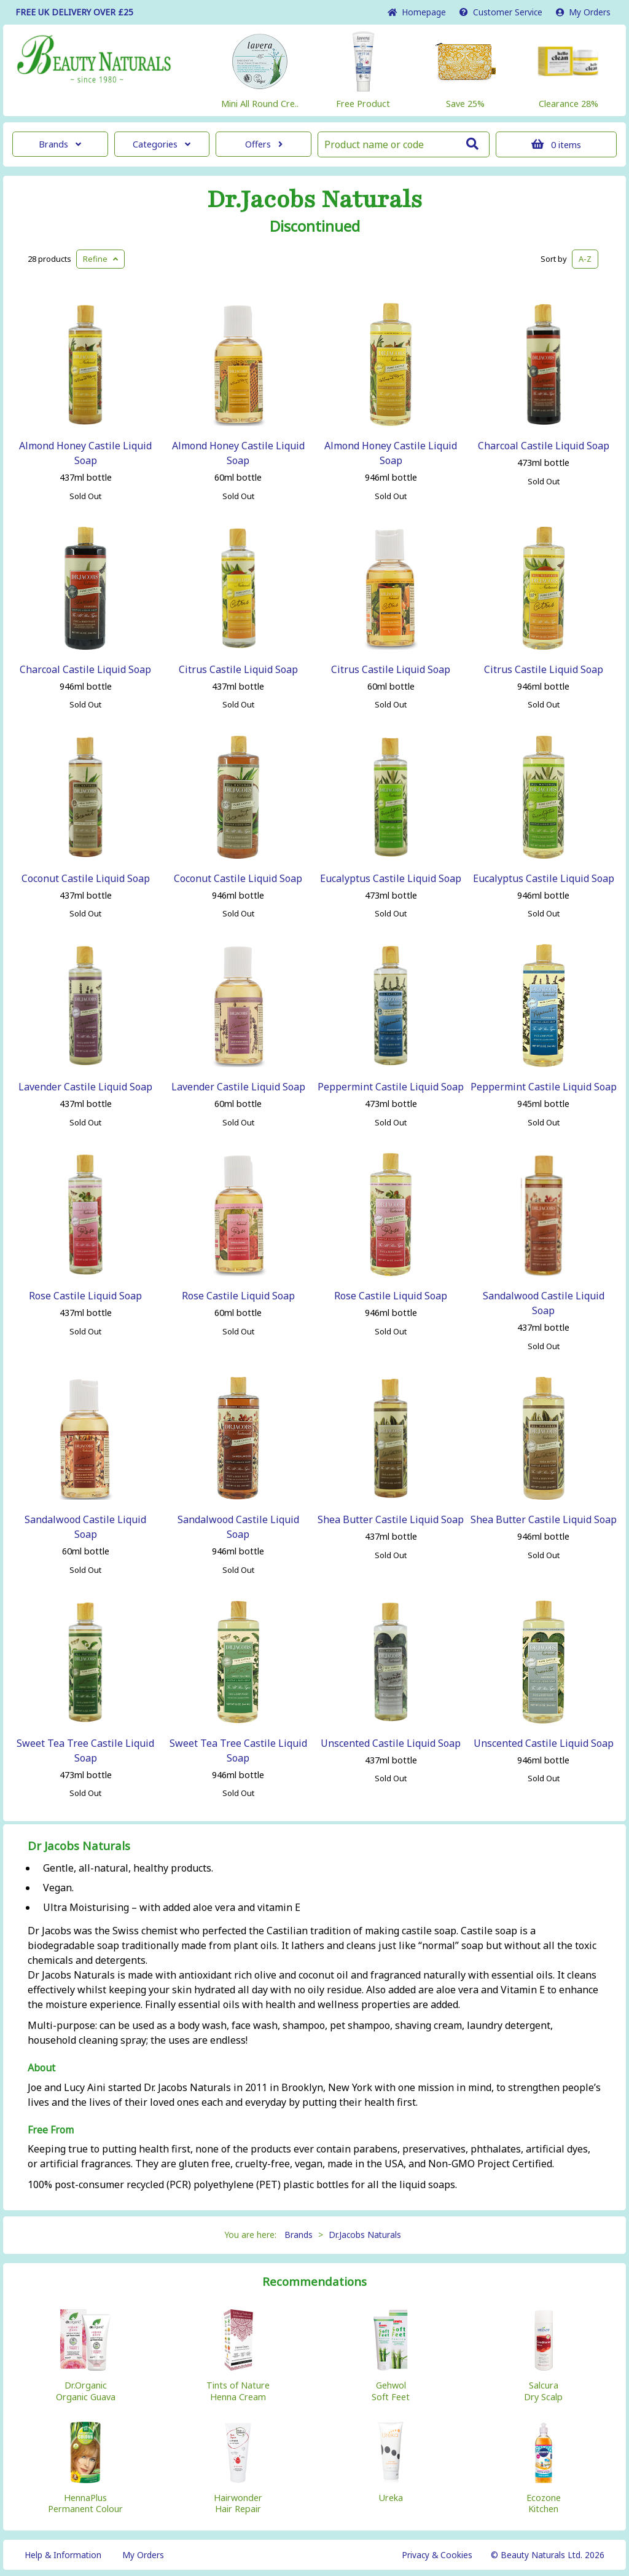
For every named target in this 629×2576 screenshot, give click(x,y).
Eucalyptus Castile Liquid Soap (390, 878)
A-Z (585, 258)
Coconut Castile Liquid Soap (85, 878)
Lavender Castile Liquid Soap (85, 1086)
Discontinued (315, 226)
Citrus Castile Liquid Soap (238, 669)
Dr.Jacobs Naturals (315, 200)
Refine (100, 258)
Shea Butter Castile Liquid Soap (391, 1519)
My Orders (583, 12)
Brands (60, 144)
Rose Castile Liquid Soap (85, 1295)
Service (500, 12)
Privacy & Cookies (437, 2555)
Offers (264, 144)
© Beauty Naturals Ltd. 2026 (547, 2555)
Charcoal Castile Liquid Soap (543, 445)
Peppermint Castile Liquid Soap (391, 1086)
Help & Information (63, 2555)
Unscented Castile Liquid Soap (391, 1743)
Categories (161, 144)
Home (417, 12)
